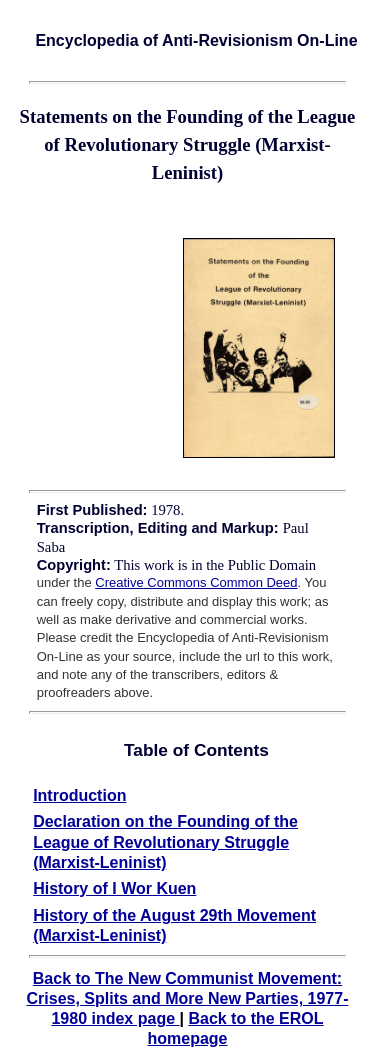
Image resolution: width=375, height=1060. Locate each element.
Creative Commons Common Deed (196, 582)
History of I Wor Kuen (114, 888)
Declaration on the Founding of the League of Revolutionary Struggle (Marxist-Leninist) (165, 842)
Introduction (79, 795)
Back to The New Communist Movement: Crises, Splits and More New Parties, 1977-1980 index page (188, 998)
